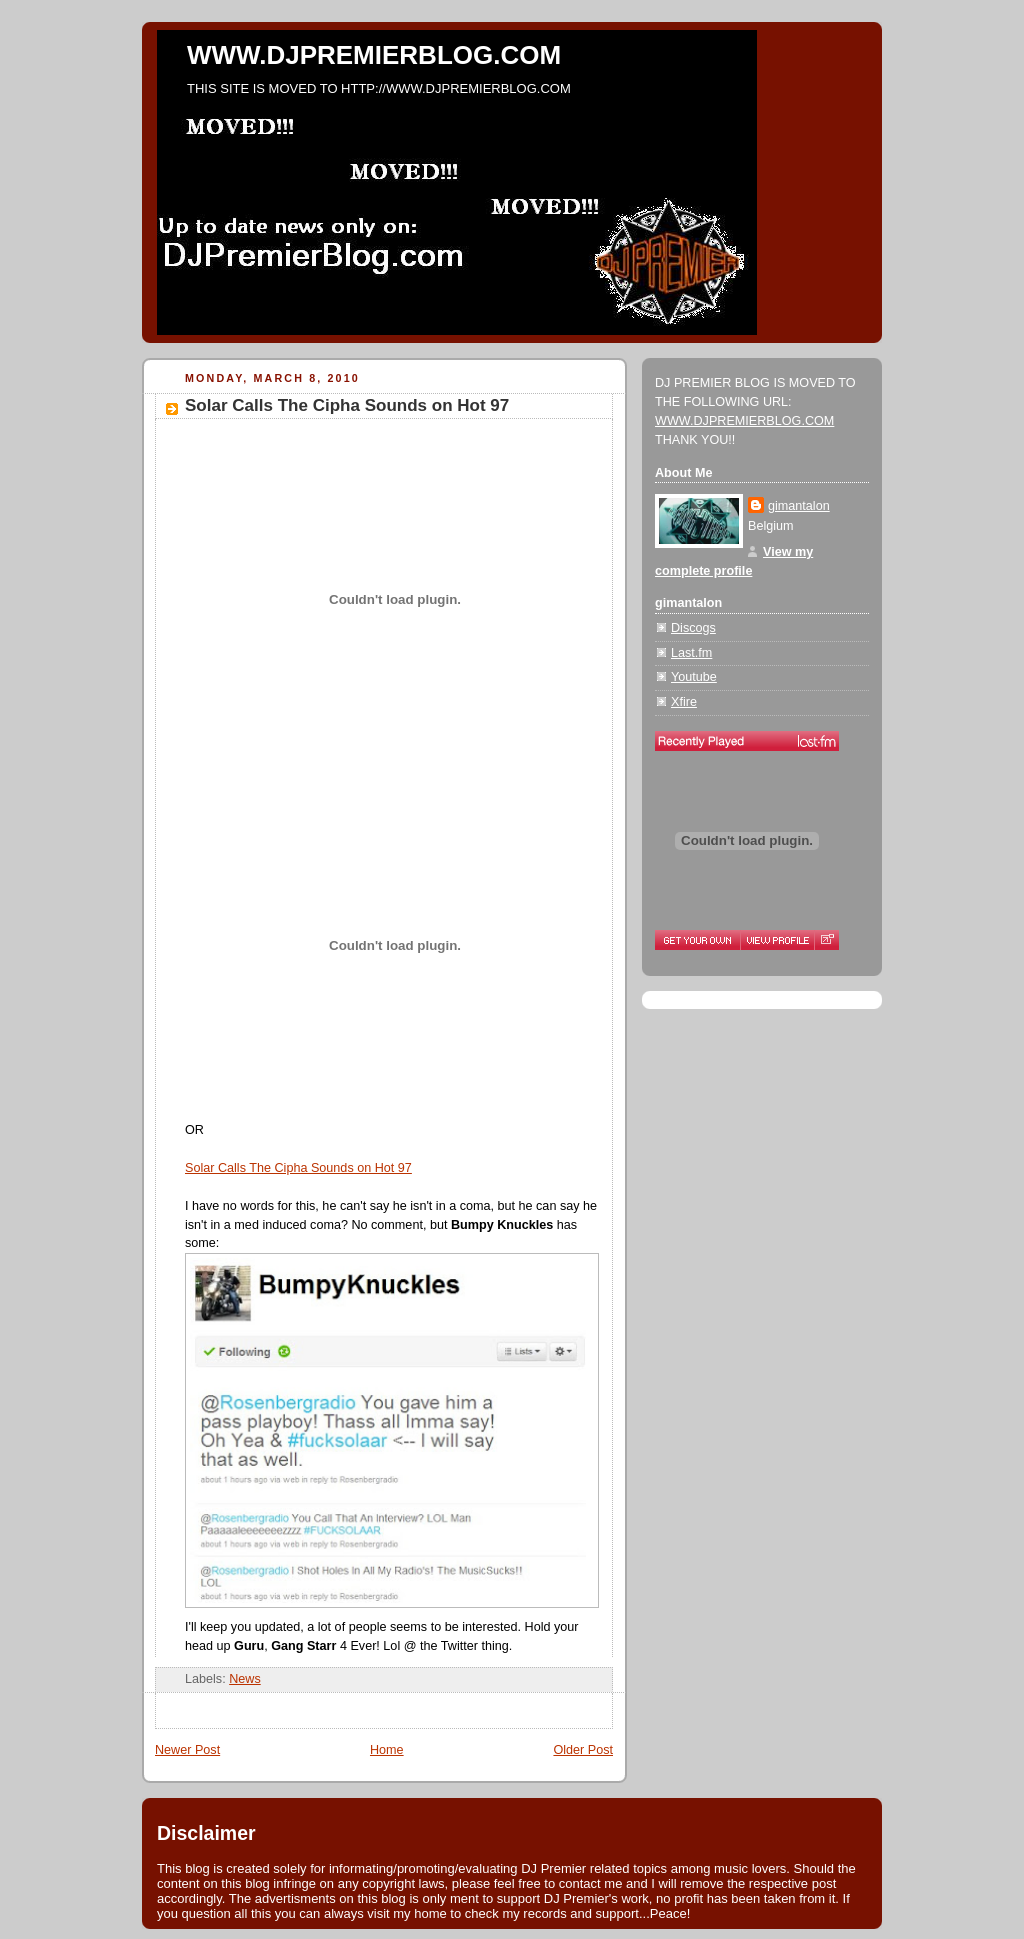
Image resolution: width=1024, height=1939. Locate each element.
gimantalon (799, 506)
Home (387, 1750)
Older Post (583, 1750)
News (245, 1679)
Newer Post (187, 1750)
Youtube (694, 677)
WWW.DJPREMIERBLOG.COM (374, 55)
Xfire (684, 702)
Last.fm (691, 653)
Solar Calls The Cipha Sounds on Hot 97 (347, 405)
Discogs (693, 628)
